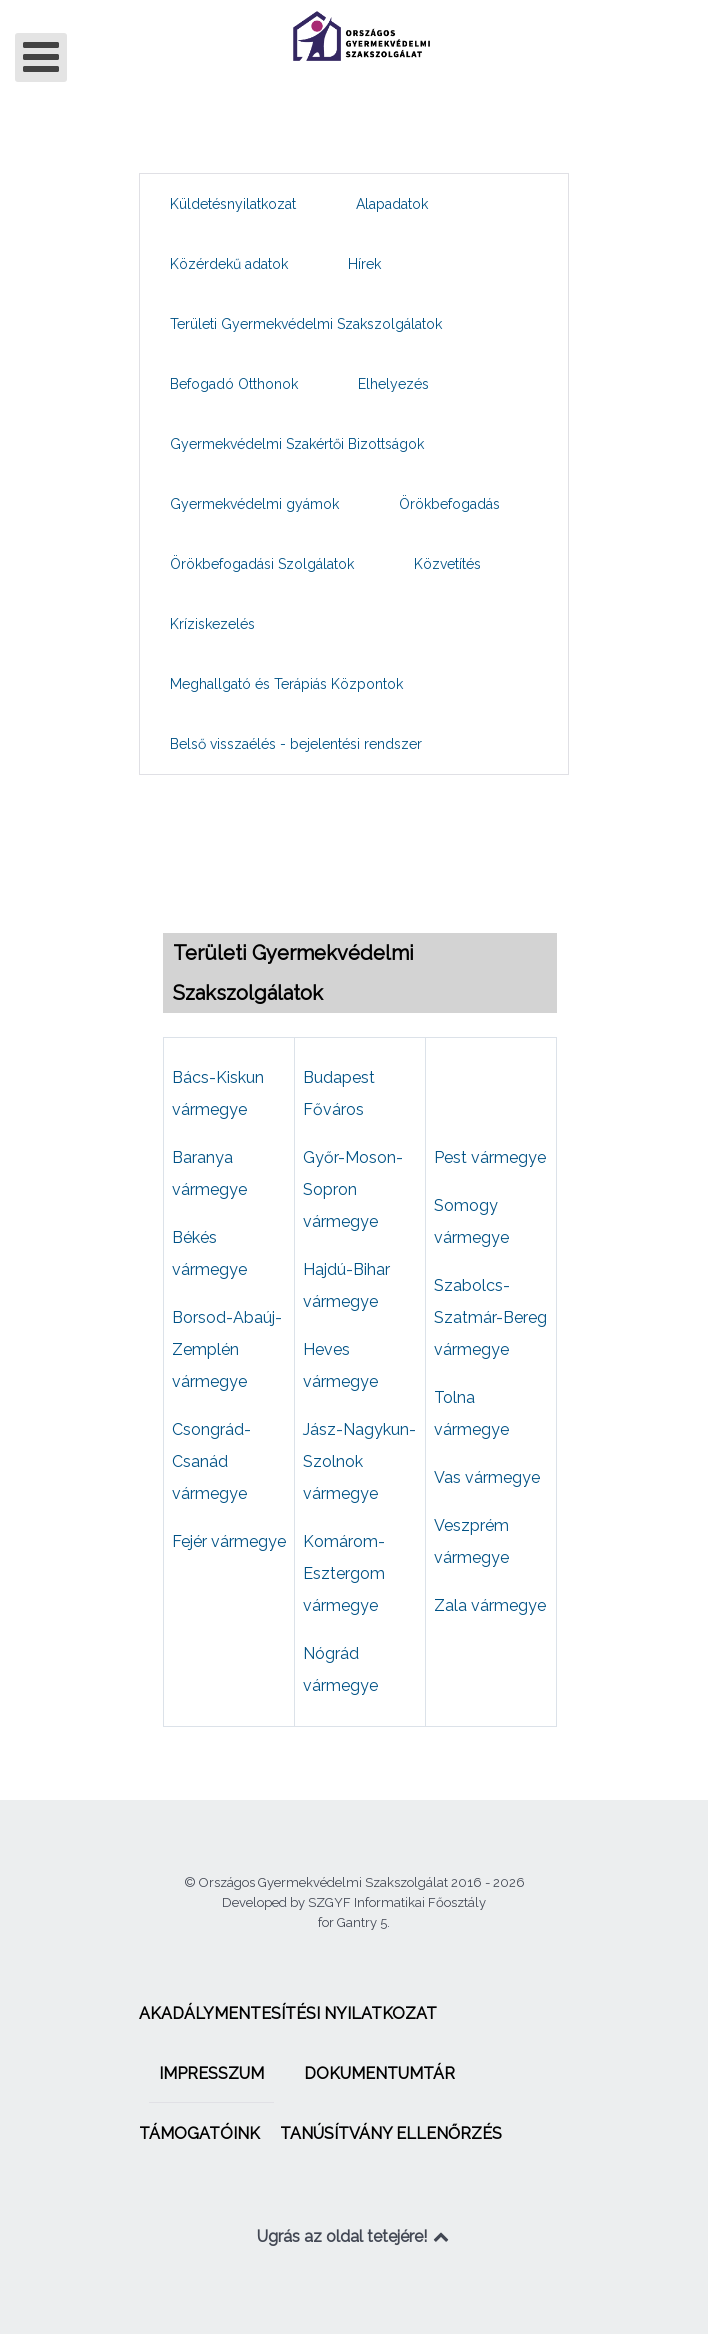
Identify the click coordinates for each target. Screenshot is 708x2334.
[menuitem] (233, 204)
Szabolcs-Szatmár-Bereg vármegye (490, 1317)
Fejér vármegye (229, 1541)
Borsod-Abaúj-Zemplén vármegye (227, 1349)
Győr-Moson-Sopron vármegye (353, 1189)
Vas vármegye (487, 1477)
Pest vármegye (490, 1157)
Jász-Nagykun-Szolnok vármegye (359, 1461)
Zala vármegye (490, 1605)
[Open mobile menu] (41, 57)
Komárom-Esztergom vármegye (344, 1573)
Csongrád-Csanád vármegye (211, 1461)
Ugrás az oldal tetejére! (354, 2236)
